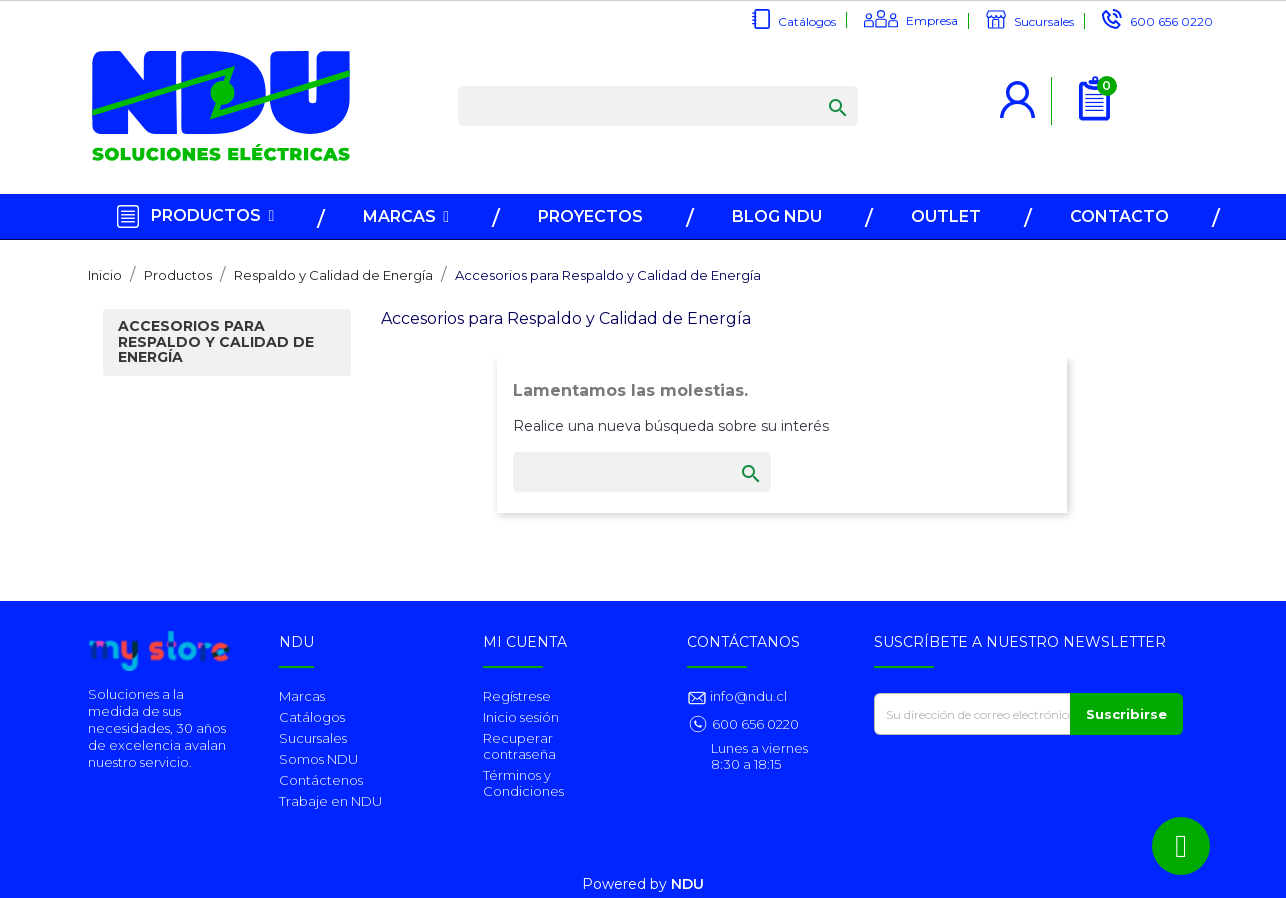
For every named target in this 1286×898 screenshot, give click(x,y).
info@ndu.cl (747, 696)
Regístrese (517, 696)
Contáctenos (321, 780)
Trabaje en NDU (330, 801)
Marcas (302, 696)
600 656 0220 (1171, 21)
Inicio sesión (521, 717)
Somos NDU (318, 759)
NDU (687, 884)
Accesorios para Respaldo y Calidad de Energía (216, 342)
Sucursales (1044, 21)
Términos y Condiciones (523, 783)
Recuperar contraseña (519, 746)
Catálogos (807, 21)
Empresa (932, 20)
